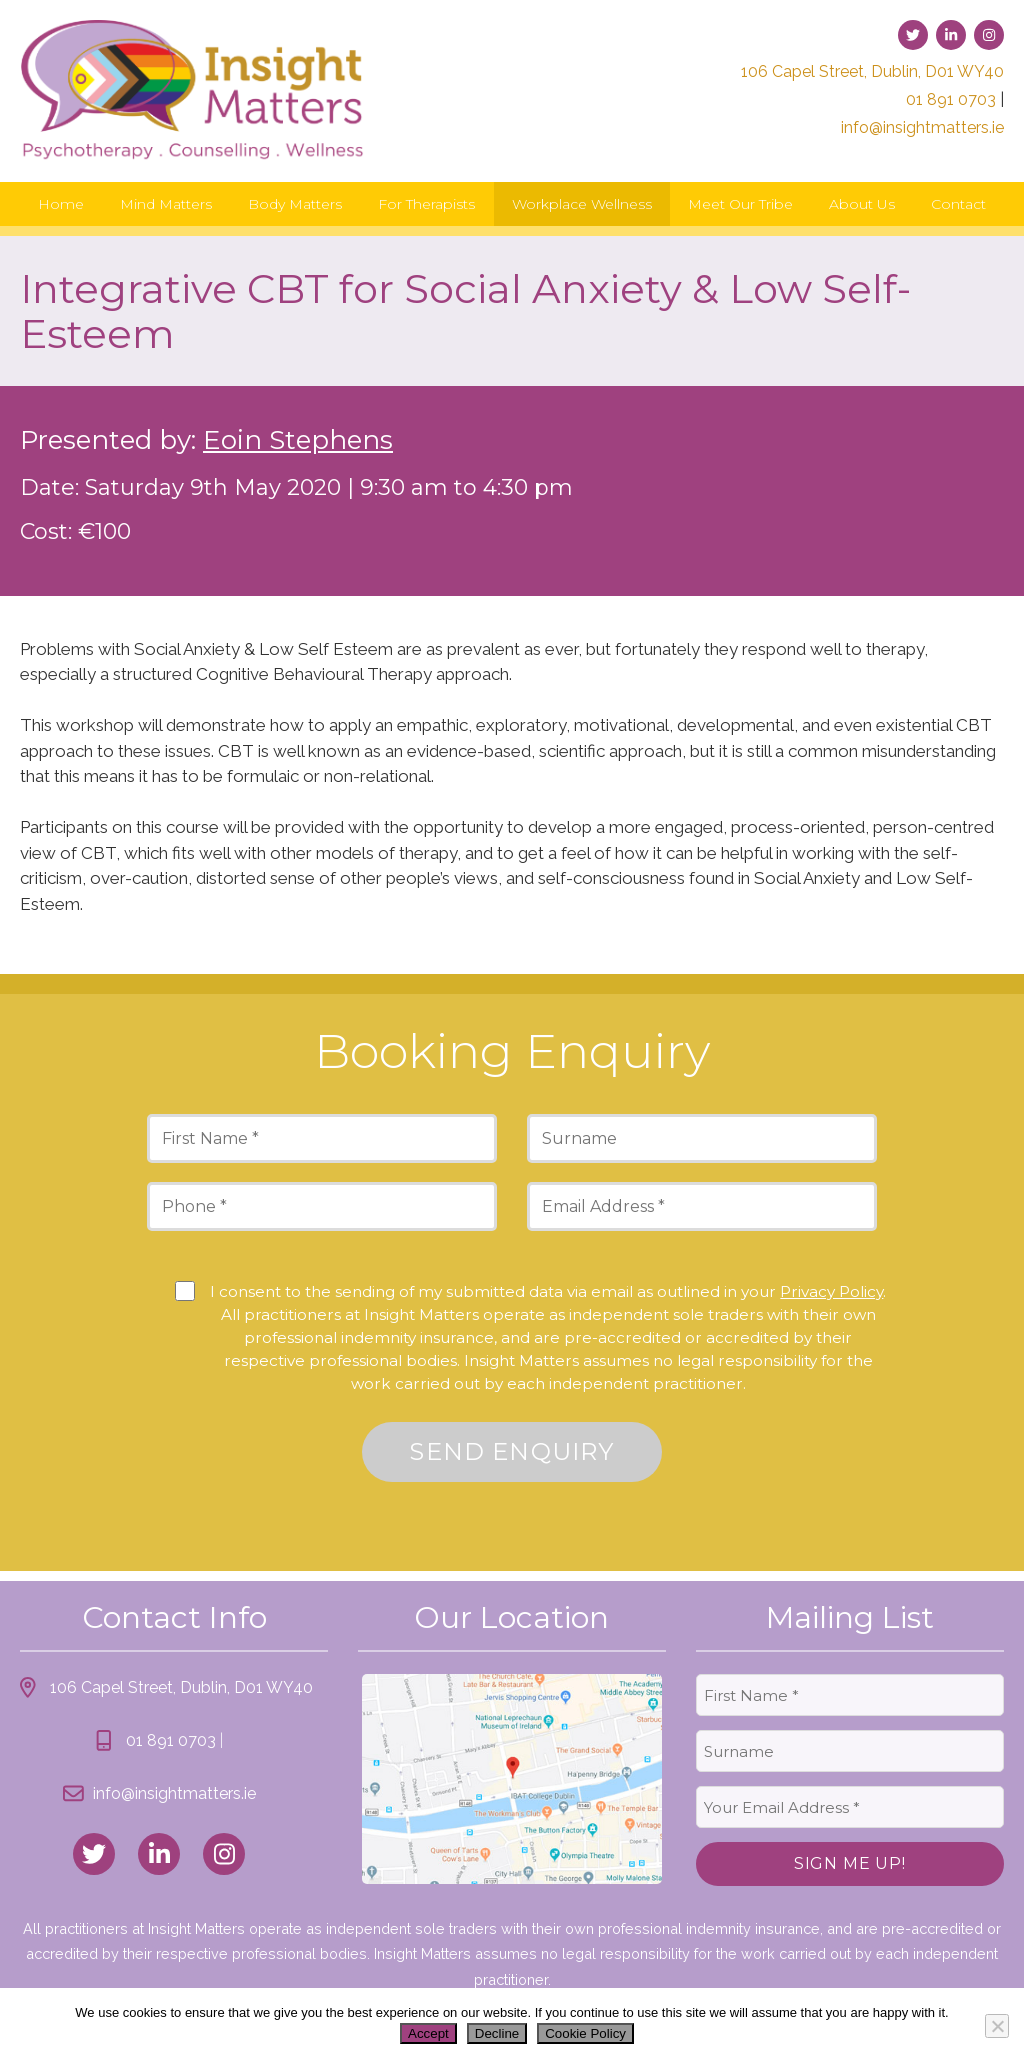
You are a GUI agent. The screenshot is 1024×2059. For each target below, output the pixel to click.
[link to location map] (512, 1779)
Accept (428, 2033)
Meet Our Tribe (740, 204)
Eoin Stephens (298, 440)
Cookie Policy (585, 2033)
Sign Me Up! (850, 1863)
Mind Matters (166, 204)
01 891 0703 (951, 99)
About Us (862, 204)
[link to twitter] (913, 35)
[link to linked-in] (951, 35)
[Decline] (997, 2026)
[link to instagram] (989, 35)
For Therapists (426, 204)
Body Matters (295, 204)
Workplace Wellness (582, 204)
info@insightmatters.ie (922, 127)
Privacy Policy (831, 1291)
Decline (497, 2033)
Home (61, 204)
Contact (958, 204)
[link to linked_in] (159, 1854)
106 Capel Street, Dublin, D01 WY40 (872, 71)
